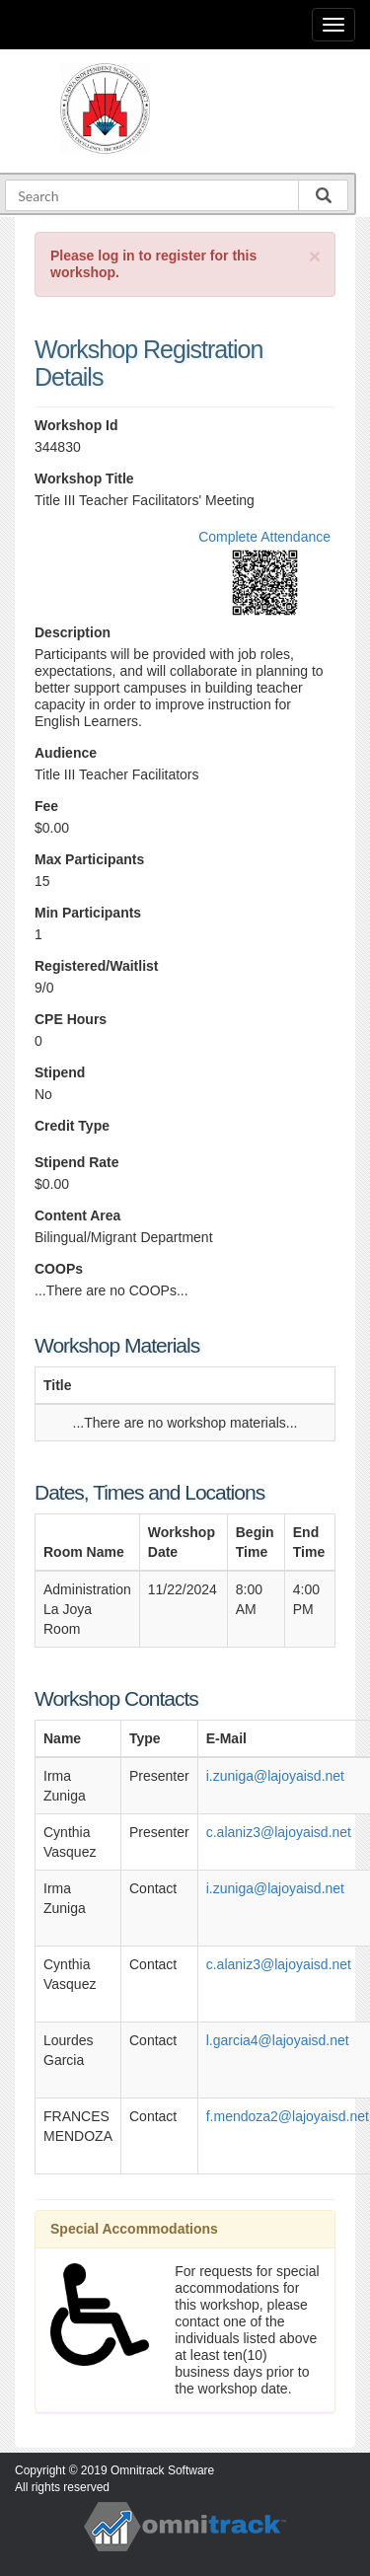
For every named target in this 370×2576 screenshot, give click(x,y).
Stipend (60, 1072)
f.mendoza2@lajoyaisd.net (287, 2116)
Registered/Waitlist (97, 966)
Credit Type (72, 1126)
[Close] (315, 256)
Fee (46, 806)
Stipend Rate (77, 1162)
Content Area (77, 1215)
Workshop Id (76, 425)
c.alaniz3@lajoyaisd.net (278, 1832)
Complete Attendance (264, 537)
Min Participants (88, 912)
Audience (66, 753)
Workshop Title (84, 478)
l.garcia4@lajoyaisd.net (277, 2040)
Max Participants (89, 859)
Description (73, 632)
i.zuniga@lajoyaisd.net (275, 1776)
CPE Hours (71, 1019)
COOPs (59, 1269)
